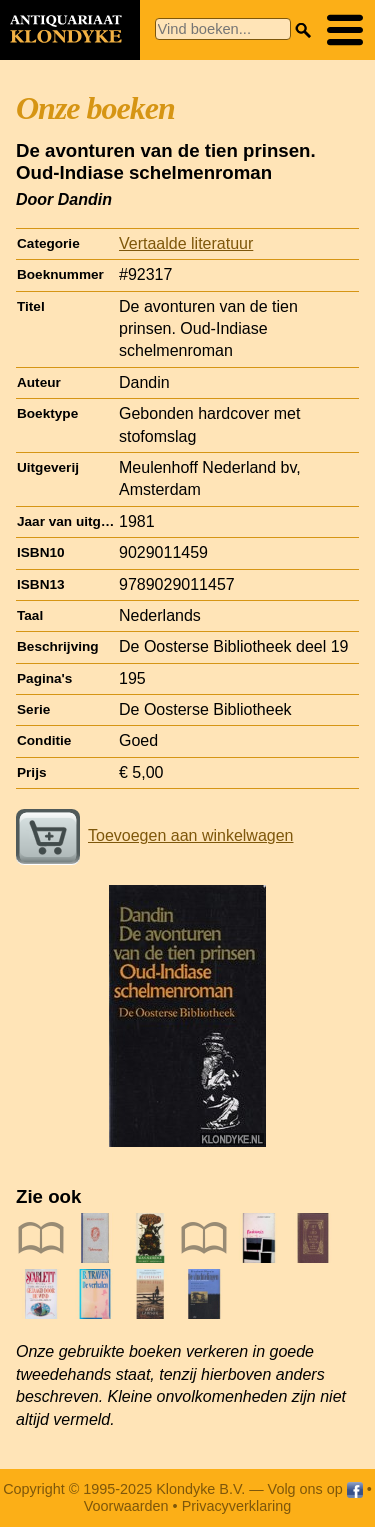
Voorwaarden (126, 1506)
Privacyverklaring (237, 1506)
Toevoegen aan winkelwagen (154, 835)
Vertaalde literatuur (186, 243)
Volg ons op (315, 1489)
